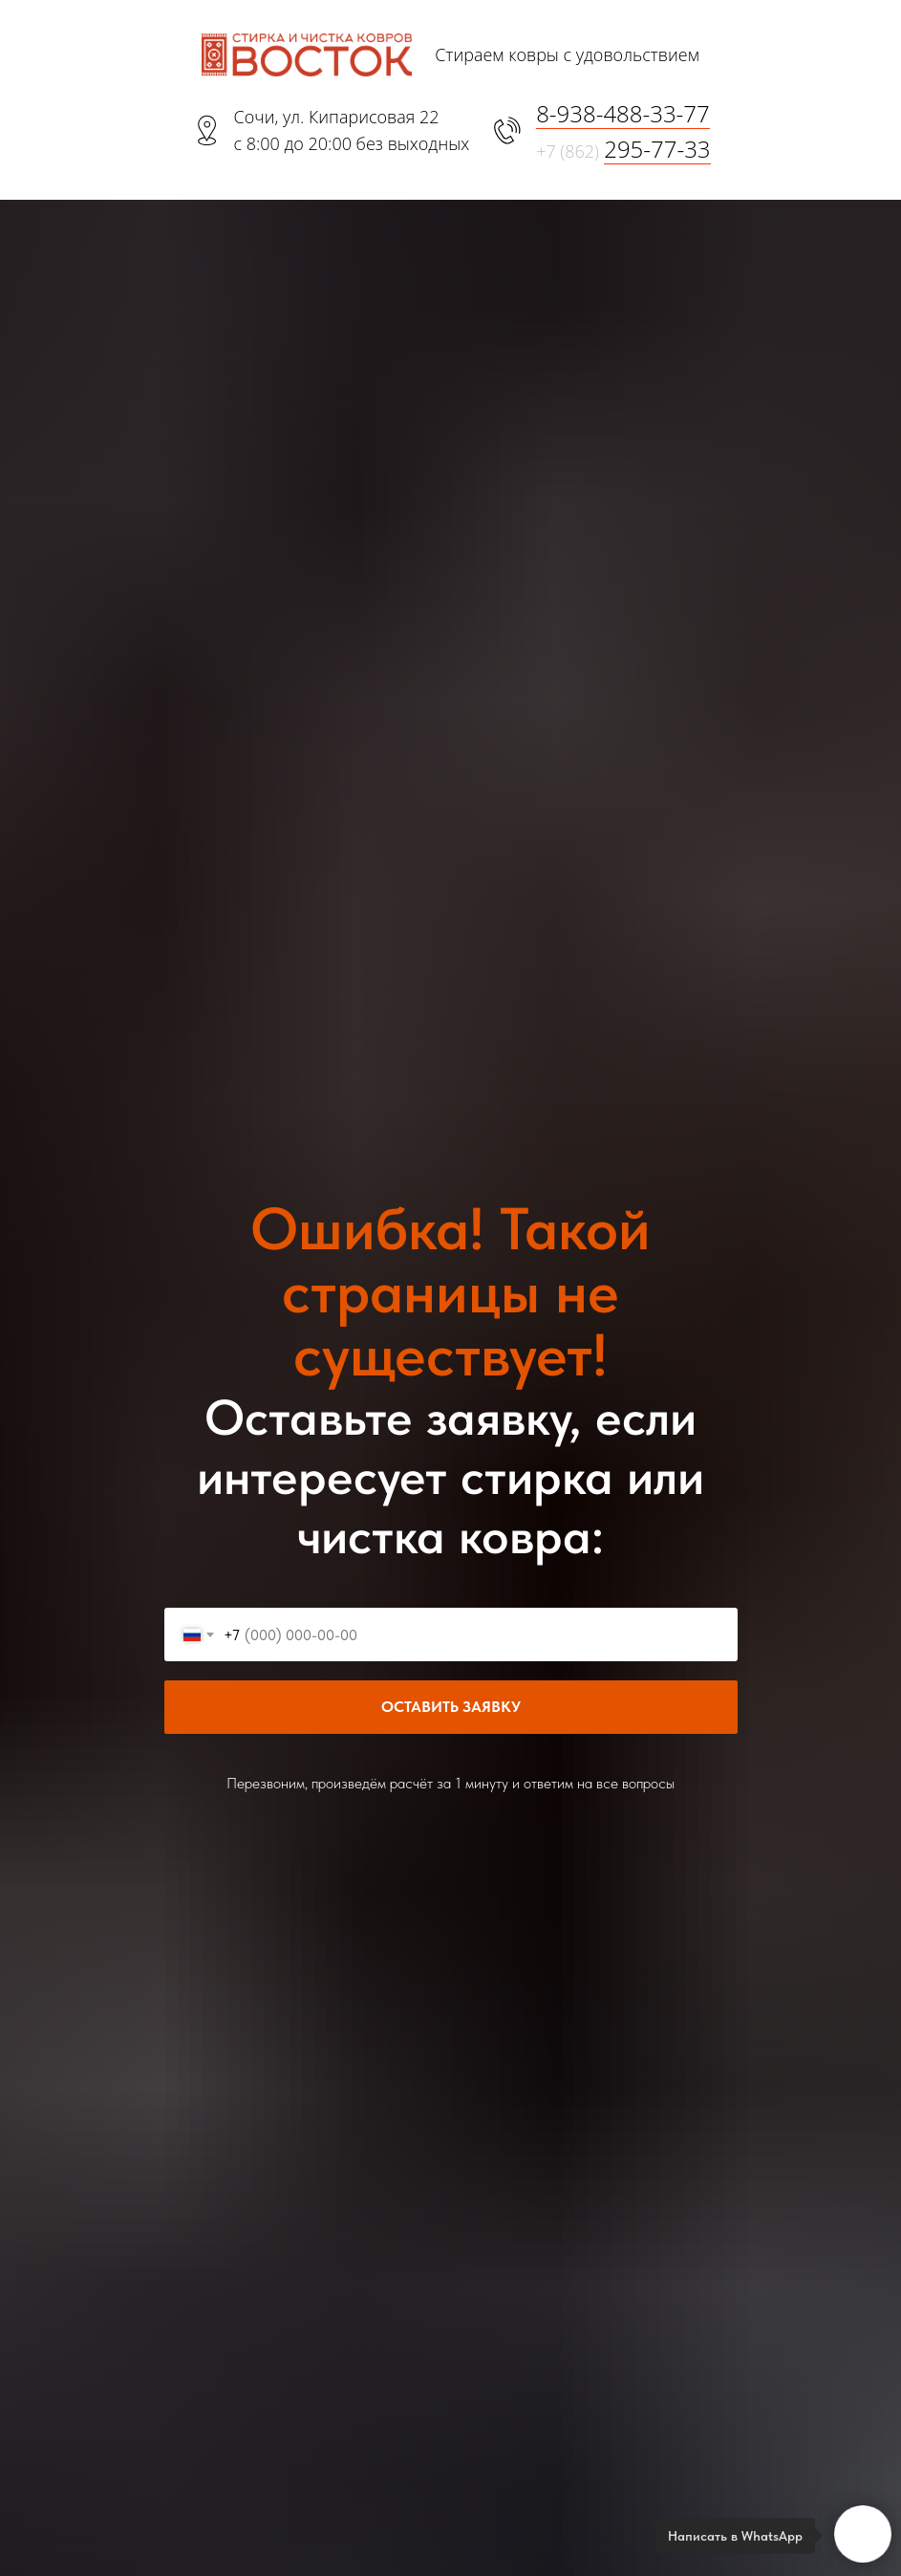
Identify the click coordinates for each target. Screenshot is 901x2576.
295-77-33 (657, 148)
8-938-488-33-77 (623, 113)
